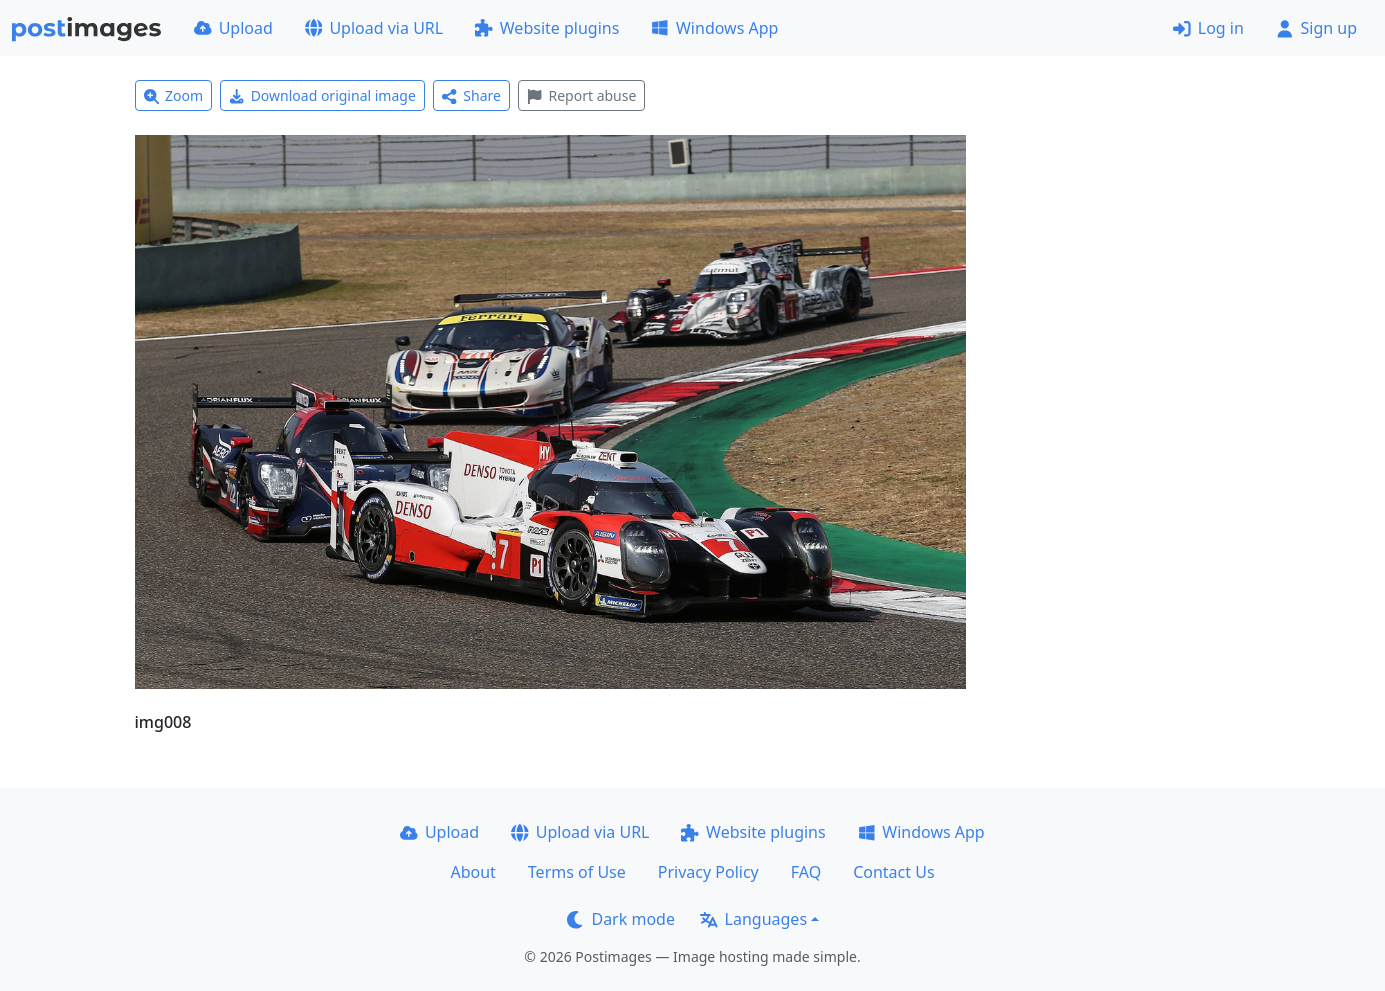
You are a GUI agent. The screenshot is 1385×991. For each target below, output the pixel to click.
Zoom (174, 95)
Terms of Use (577, 872)
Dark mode (621, 919)
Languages (753, 919)
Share (471, 95)
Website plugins (547, 28)
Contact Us (893, 872)
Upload (233, 28)
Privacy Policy (708, 872)
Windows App (714, 28)
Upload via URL (374, 28)
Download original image (322, 95)
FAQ (806, 872)
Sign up (1316, 28)
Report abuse (581, 95)
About (472, 872)
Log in (1208, 28)
